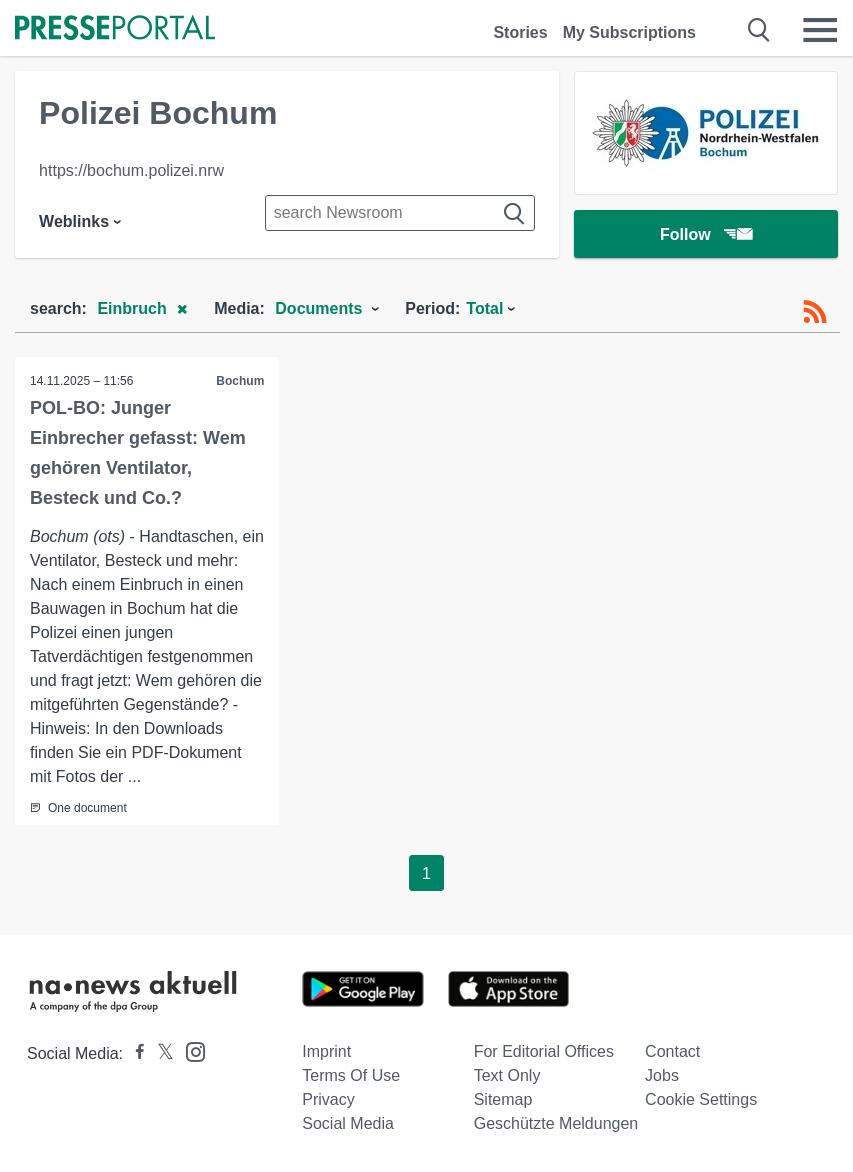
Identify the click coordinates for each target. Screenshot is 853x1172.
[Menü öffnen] (820, 30)
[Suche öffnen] (759, 30)
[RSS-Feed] (815, 312)
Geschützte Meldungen (556, 1123)
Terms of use (351, 1075)
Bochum (240, 381)
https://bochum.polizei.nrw (131, 170)
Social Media (348, 1123)
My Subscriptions (629, 32)
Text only (507, 1075)
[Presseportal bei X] (159, 1053)
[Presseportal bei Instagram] (189, 1050)
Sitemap (503, 1099)
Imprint (326, 1051)
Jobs (662, 1075)
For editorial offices (544, 1051)
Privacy (328, 1099)
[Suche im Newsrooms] (400, 213)
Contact (672, 1051)
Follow (706, 234)
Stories (520, 32)
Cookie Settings (701, 1099)
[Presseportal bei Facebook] (134, 1053)
